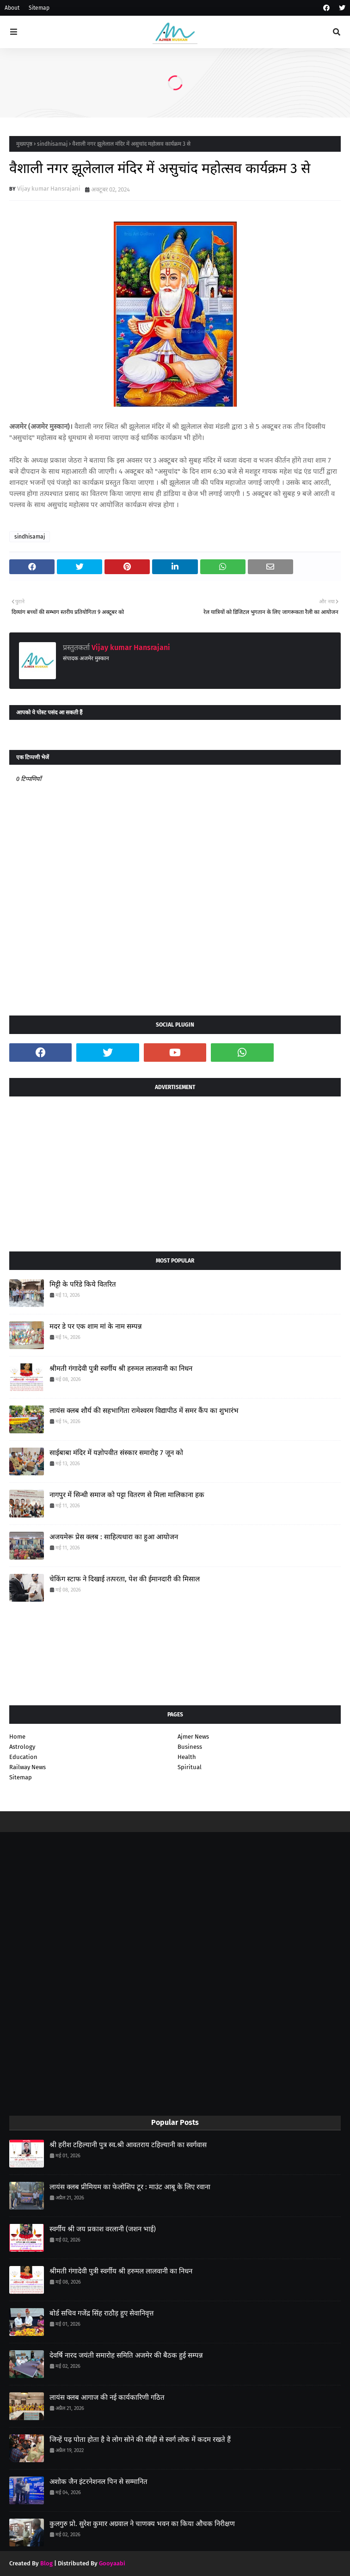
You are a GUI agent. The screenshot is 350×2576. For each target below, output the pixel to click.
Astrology (22, 1746)
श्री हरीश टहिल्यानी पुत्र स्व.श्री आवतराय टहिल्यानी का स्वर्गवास (128, 2145)
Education (23, 1756)
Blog (46, 2563)
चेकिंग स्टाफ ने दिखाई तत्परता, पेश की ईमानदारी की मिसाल (124, 1579)
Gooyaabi (112, 2563)
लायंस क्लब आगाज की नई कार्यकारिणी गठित (107, 2397)
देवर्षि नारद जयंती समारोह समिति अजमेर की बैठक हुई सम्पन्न (126, 2355)
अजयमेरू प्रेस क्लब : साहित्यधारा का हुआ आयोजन (113, 1537)
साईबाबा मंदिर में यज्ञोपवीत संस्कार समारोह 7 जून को (116, 1453)
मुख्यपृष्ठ (24, 144)
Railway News (27, 1767)
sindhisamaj (52, 144)
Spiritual (190, 1767)
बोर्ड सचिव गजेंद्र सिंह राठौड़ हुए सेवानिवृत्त (101, 2313)
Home (17, 1736)
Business (190, 1746)
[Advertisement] (175, 1170)
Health (187, 1756)
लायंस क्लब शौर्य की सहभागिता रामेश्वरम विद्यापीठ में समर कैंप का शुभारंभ (144, 1410)
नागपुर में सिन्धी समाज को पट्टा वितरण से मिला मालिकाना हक (126, 1495)
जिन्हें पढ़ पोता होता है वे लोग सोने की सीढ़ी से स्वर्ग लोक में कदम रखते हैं (140, 2439)
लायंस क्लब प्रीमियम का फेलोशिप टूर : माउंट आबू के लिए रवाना (129, 2187)
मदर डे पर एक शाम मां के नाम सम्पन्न (95, 1326)
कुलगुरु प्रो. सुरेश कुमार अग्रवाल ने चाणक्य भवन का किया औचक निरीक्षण (142, 2524)
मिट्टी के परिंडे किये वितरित (82, 1284)
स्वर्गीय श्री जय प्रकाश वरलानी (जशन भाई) (102, 2229)
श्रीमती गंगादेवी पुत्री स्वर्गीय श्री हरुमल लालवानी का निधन (120, 1368)
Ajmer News (193, 1736)
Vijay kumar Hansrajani (48, 188)
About (12, 8)
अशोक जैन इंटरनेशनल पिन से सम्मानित (98, 2481)
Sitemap (39, 8)
